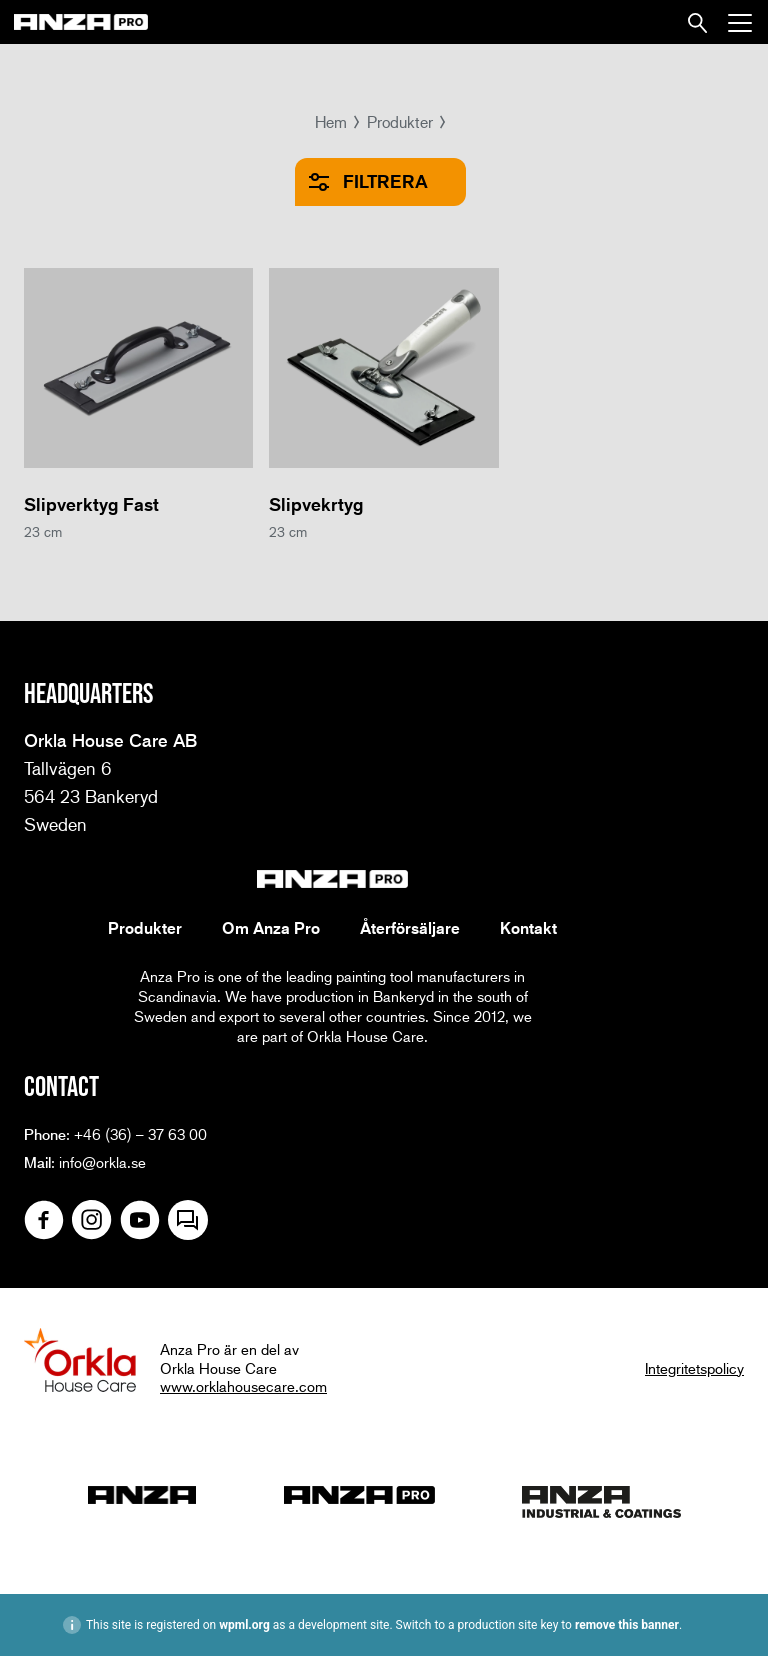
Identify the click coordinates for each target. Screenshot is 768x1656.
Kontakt (528, 928)
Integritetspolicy (694, 1368)
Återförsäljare (410, 928)
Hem (331, 121)
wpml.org (244, 1625)
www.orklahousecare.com (243, 1386)
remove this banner (627, 1625)
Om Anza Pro (271, 928)
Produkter (400, 121)
